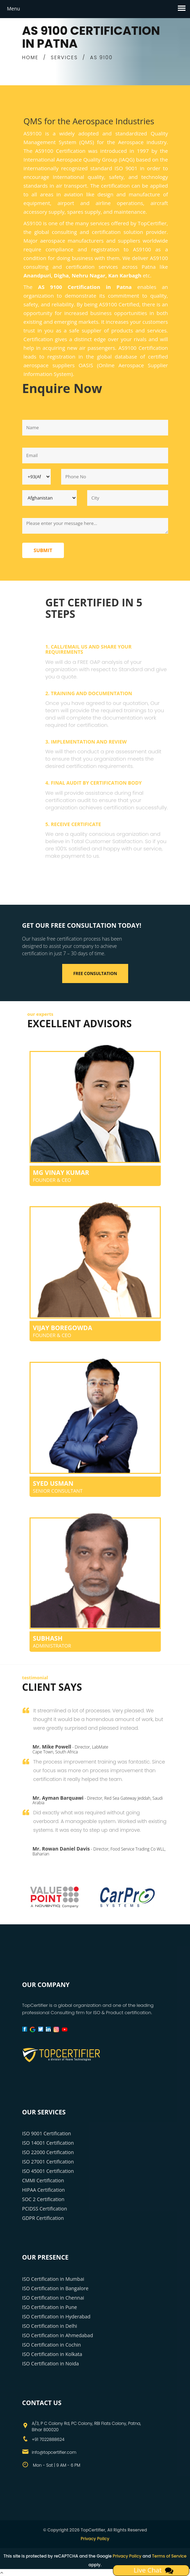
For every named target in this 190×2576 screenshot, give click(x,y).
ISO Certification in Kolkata (52, 2354)
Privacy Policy (95, 2539)
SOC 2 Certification (43, 2199)
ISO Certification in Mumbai (53, 2279)
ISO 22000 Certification (48, 2152)
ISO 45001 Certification (48, 2171)
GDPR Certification (43, 2218)
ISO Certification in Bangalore (55, 2288)
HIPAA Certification (43, 2189)
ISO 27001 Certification (48, 2161)
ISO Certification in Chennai (53, 2297)
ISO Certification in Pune (49, 2307)
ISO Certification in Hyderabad (56, 2316)
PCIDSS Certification (44, 2208)
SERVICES (64, 57)
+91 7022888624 (48, 2439)
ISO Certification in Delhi (49, 2326)
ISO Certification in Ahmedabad (57, 2335)
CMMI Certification (43, 2180)
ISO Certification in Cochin (51, 2344)
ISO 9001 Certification (46, 2133)
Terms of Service (169, 2556)
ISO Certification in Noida (50, 2363)
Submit (43, 550)
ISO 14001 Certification (48, 2142)
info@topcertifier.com (54, 2452)
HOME (30, 57)
